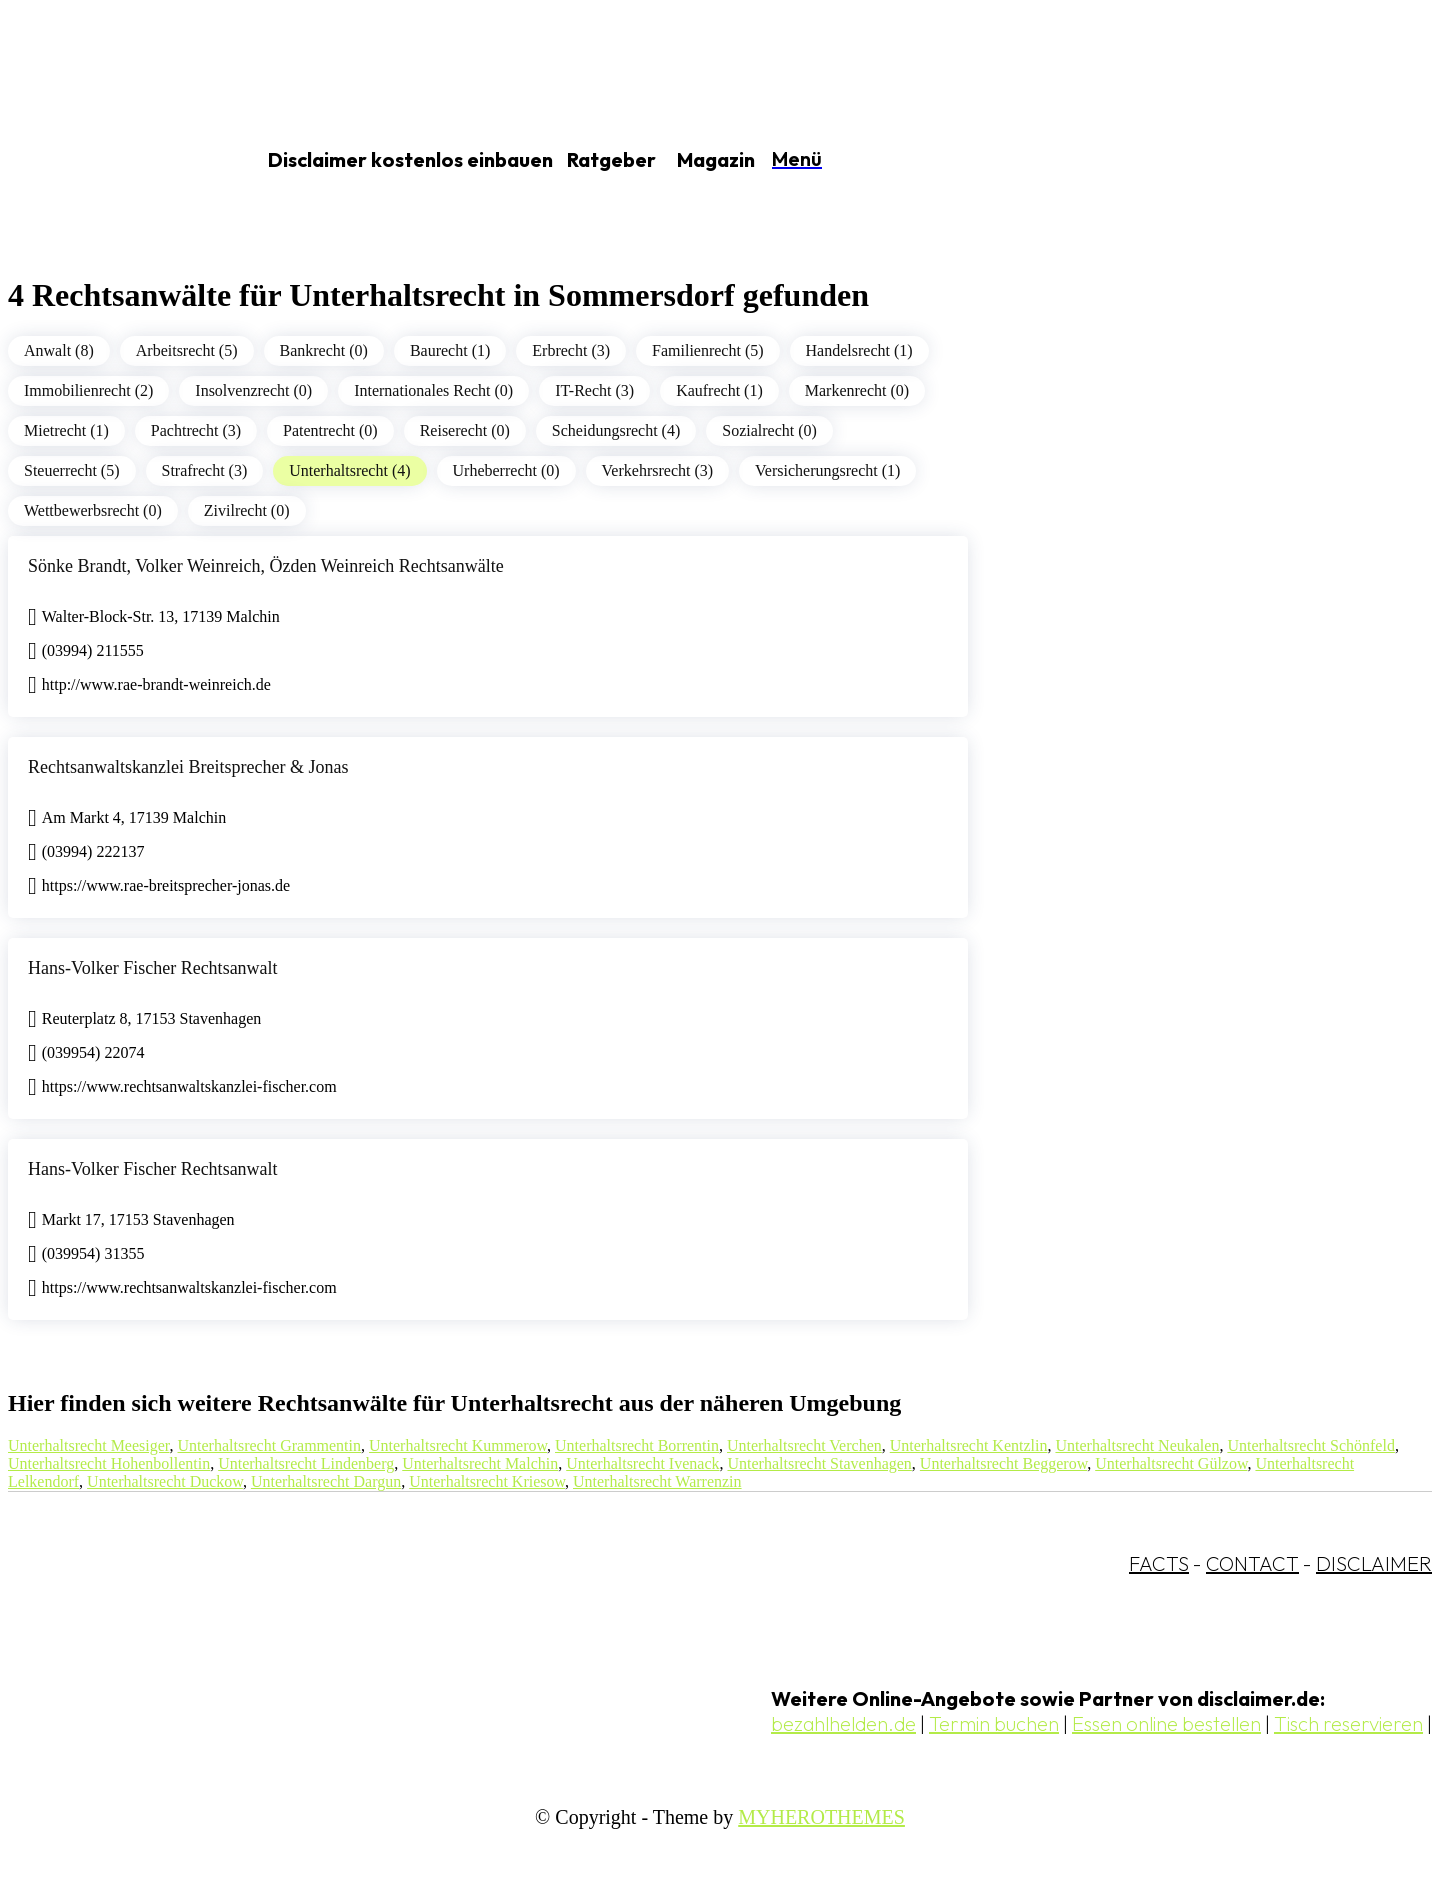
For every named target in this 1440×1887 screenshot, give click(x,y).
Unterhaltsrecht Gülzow (1171, 1463)
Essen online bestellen (1166, 1723)
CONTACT (1252, 1563)
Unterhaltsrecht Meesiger (89, 1445)
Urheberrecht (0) (506, 470)
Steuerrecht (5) (72, 470)
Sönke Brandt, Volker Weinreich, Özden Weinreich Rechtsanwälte (266, 566)
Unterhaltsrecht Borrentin (637, 1445)
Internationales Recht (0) (433, 390)
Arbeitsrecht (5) (187, 350)
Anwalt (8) (59, 350)
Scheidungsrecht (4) (616, 430)
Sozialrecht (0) (769, 430)
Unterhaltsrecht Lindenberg (306, 1463)
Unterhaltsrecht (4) (349, 470)
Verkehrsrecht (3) (658, 470)
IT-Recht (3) (594, 390)
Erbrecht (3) (571, 350)
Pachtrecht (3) (196, 430)
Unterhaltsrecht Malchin (480, 1463)
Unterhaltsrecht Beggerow (1003, 1463)
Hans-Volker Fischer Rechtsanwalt (153, 968)
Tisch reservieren (1348, 1723)
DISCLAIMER (1374, 1563)
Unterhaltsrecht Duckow (165, 1481)
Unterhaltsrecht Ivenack (642, 1463)
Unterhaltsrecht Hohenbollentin (109, 1463)
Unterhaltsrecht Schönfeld (1311, 1445)
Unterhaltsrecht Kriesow (487, 1481)
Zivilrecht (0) (247, 510)
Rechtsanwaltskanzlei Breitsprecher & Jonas (188, 767)
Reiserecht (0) (465, 430)
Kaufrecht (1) (719, 390)
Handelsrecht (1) (859, 350)
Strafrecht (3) (205, 470)
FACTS (1159, 1563)
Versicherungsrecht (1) (827, 470)
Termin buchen (994, 1723)
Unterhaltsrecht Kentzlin (969, 1445)
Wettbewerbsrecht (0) (93, 510)
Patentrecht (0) (330, 430)
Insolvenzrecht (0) (253, 390)
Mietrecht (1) (66, 430)
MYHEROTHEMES (821, 1817)
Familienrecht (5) (708, 350)
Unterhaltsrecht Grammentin (270, 1445)
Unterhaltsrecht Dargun (326, 1481)
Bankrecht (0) (324, 350)
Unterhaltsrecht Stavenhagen (819, 1463)
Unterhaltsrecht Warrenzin (657, 1481)
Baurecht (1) (450, 350)
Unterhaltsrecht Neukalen (1137, 1445)
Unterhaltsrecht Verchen (804, 1445)
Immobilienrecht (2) (88, 390)
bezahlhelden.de (843, 1723)
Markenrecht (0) (857, 390)
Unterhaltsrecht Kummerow (458, 1445)
